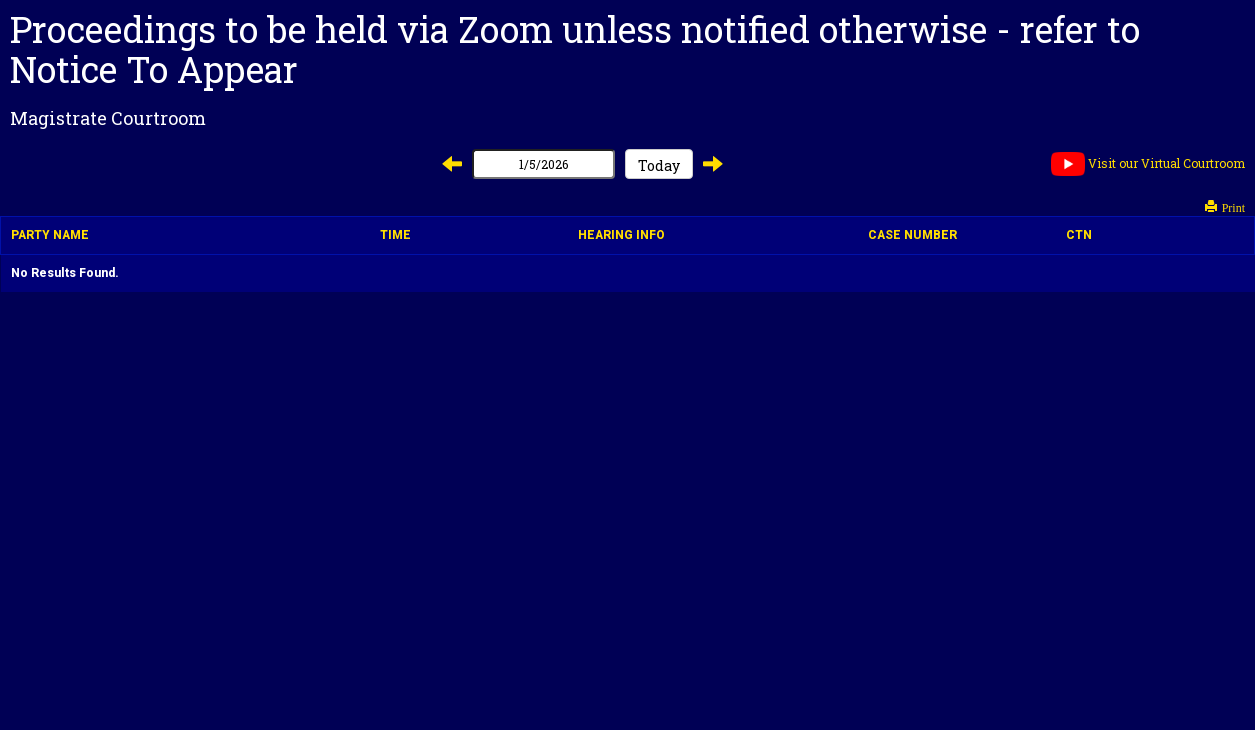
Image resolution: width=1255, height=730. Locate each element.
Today (659, 165)
